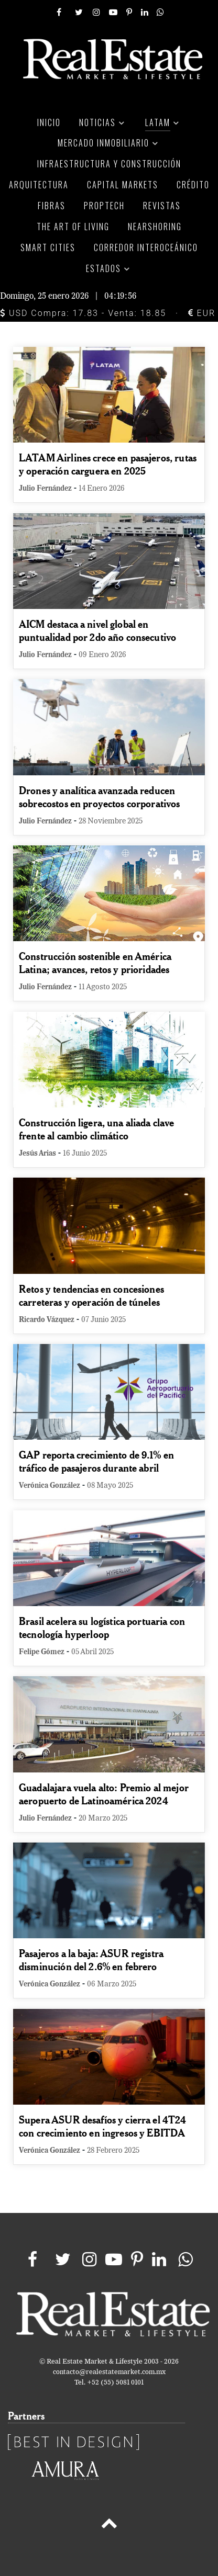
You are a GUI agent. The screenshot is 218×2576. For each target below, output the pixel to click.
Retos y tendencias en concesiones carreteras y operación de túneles (91, 1295)
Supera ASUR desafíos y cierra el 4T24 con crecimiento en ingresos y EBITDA (103, 2126)
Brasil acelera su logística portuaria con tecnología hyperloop (102, 1627)
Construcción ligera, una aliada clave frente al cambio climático (97, 1129)
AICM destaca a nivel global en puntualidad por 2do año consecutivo (97, 630)
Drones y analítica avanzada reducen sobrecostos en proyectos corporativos (99, 797)
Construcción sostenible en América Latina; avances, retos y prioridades (95, 963)
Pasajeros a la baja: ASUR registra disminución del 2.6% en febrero (91, 1960)
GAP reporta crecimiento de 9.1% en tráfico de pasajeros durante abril (96, 1461)
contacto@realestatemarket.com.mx (109, 2372)
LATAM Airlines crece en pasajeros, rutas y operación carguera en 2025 (108, 464)
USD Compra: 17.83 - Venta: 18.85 (83, 313)
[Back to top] (108, 2525)
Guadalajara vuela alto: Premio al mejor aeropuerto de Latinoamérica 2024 (104, 1794)
